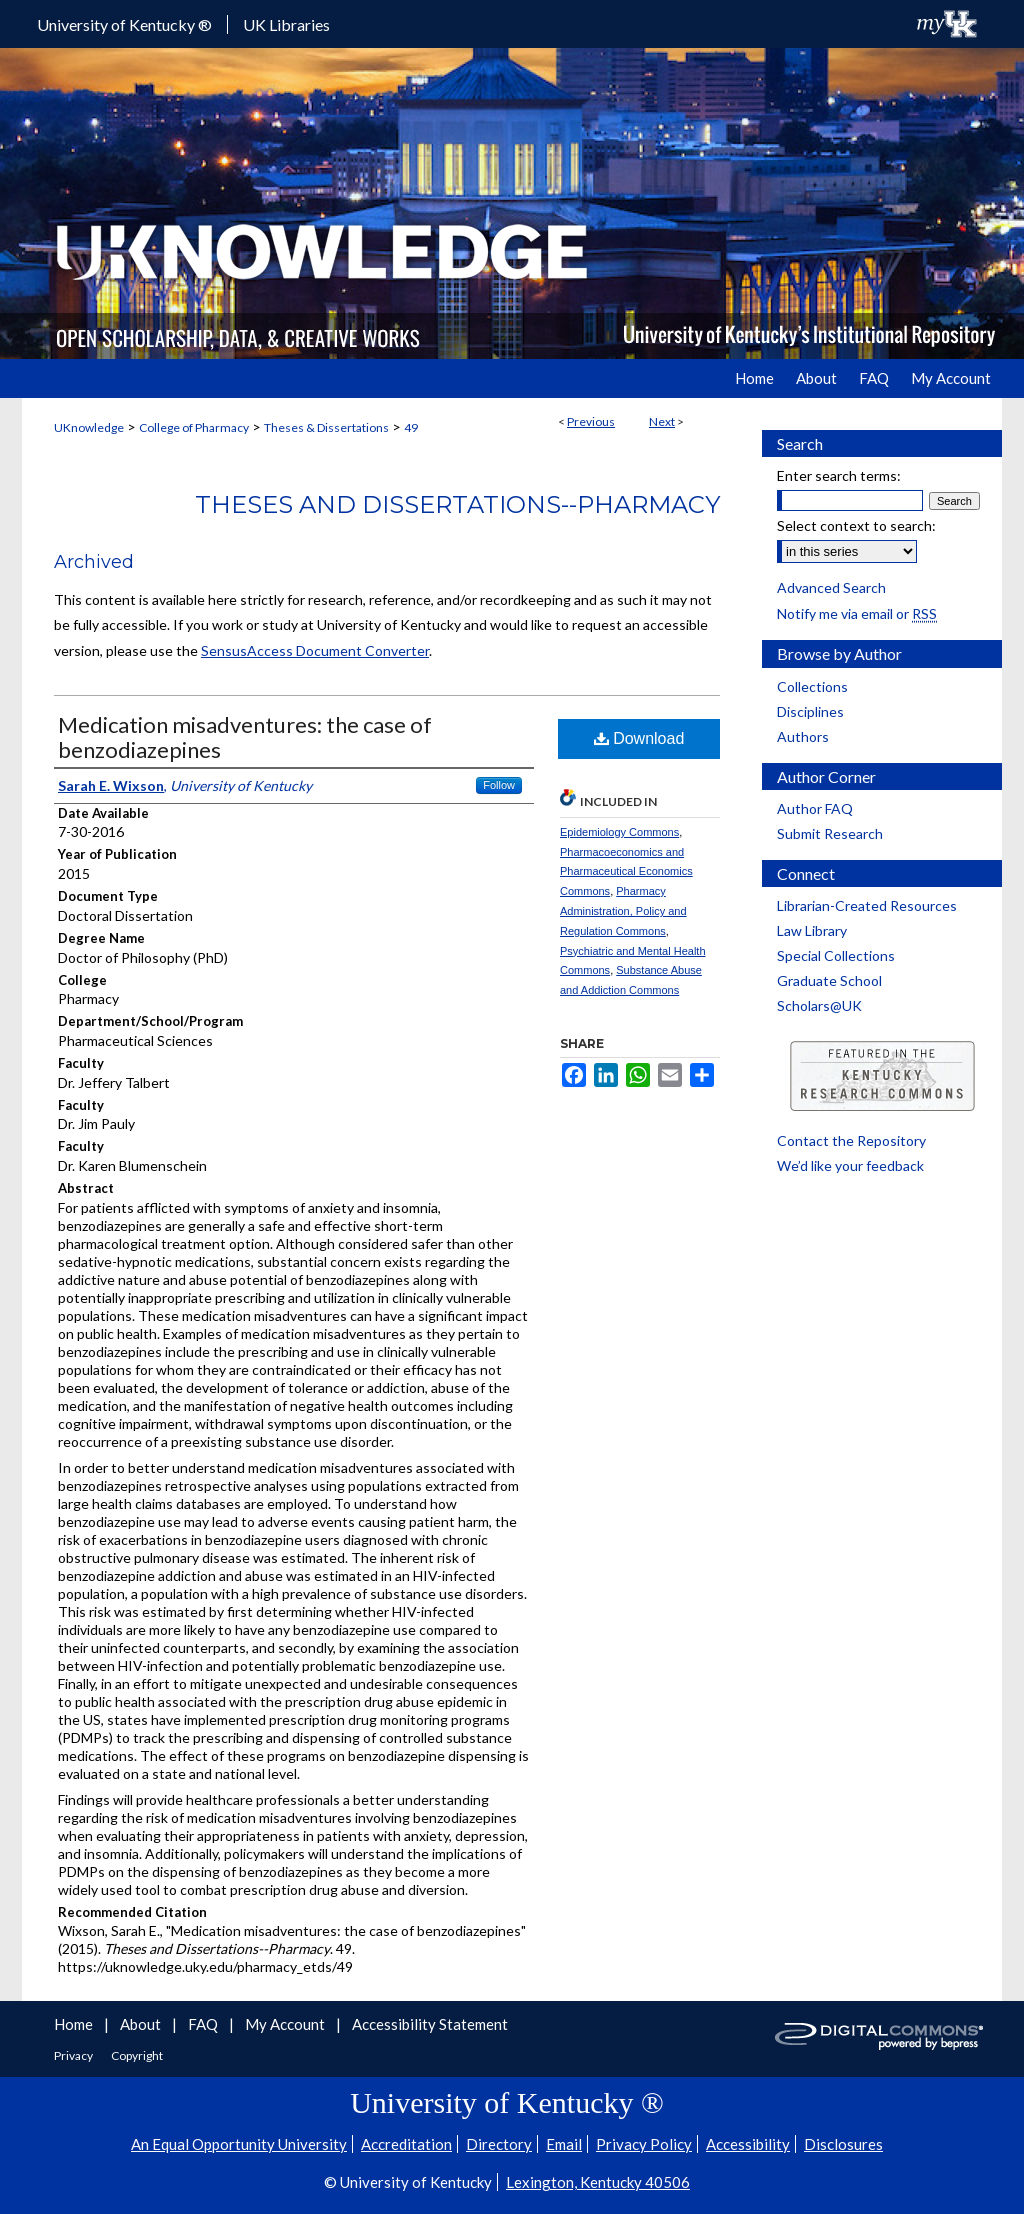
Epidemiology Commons (619, 832)
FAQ (204, 2024)
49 (411, 427)
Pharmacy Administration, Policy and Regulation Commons (623, 911)
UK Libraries (286, 24)
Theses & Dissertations (326, 427)
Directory (499, 2144)
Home (75, 2024)
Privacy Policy (644, 2144)
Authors (803, 736)
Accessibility (748, 2144)
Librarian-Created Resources (867, 905)
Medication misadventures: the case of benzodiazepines (245, 737)
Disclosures (843, 2144)
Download (639, 738)
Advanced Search (831, 587)
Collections (812, 686)
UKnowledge (89, 427)
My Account (286, 2024)
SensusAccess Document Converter (315, 650)
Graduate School (829, 980)
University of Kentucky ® (124, 24)
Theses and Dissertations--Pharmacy (457, 504)
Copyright (137, 2055)
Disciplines (810, 711)
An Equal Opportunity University (239, 2144)
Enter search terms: (839, 475)
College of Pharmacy (194, 427)
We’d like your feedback (850, 1165)
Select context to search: (856, 525)
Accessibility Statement (430, 2024)
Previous (591, 421)
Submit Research (830, 833)
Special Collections (836, 955)
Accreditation (406, 2144)
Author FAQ (815, 808)
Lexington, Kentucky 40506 (598, 2182)
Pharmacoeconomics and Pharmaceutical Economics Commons (626, 872)
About (142, 2024)
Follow (499, 785)
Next (662, 421)
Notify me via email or (857, 613)
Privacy (74, 2055)
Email (564, 2144)
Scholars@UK (819, 1005)
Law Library (812, 930)
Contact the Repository (851, 1140)
